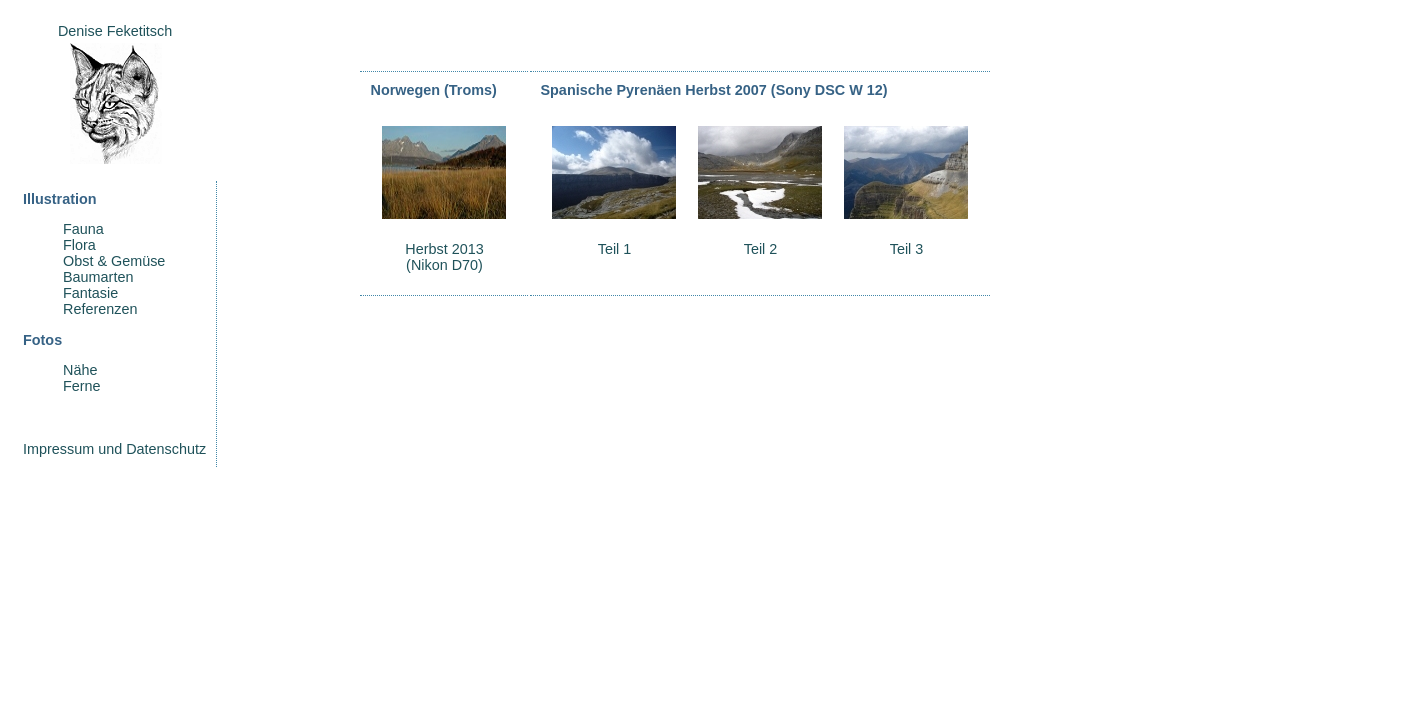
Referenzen (100, 309)
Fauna (83, 229)
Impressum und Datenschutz (114, 449)
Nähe (80, 370)
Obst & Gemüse (114, 261)
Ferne (82, 386)
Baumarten (98, 277)
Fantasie (90, 293)
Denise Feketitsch (115, 31)
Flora (79, 245)
